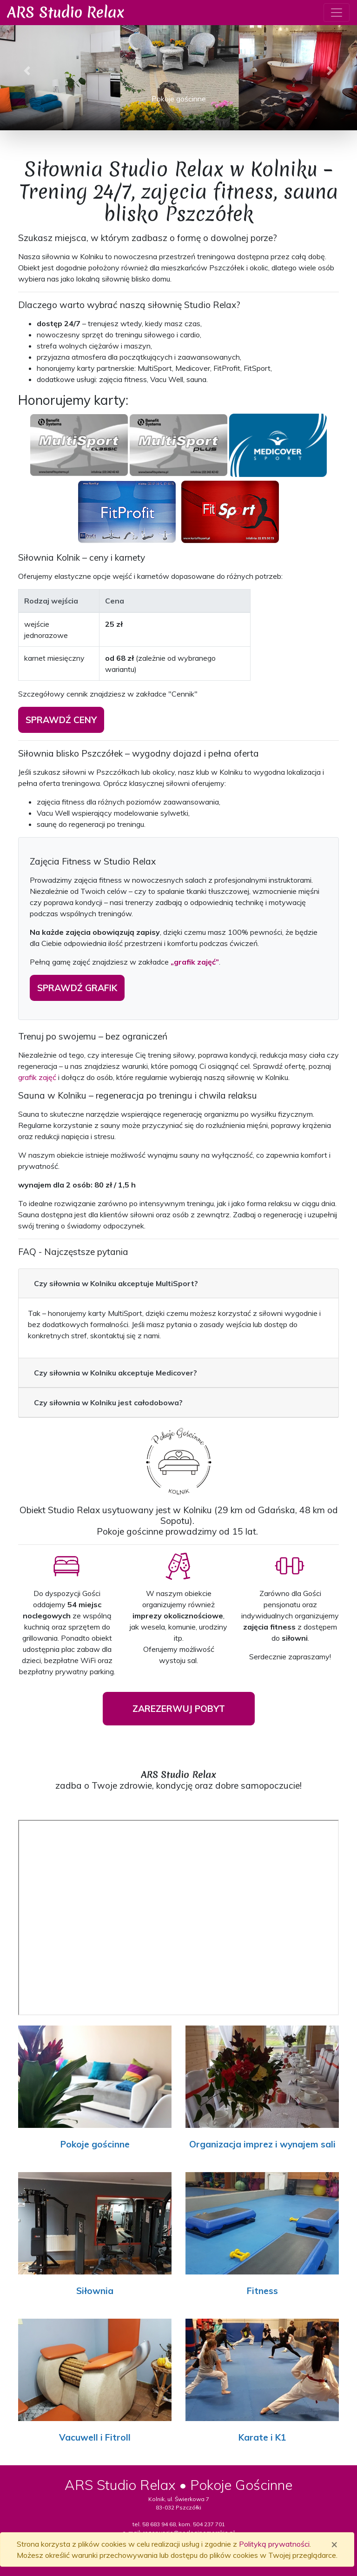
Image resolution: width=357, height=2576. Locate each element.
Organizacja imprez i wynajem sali (262, 2144)
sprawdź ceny (61, 719)
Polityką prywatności (274, 2544)
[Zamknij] (334, 2543)
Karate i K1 (262, 2437)
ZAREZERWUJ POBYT (178, 1708)
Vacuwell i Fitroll (95, 2437)
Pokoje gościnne (95, 2144)
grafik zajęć (37, 1077)
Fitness (262, 2290)
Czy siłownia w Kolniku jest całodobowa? (108, 1402)
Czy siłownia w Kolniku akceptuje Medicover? (115, 1372)
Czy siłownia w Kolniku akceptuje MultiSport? (116, 1283)
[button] (26, 70)
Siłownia (94, 2290)
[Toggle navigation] (337, 12)
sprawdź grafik (77, 987)
